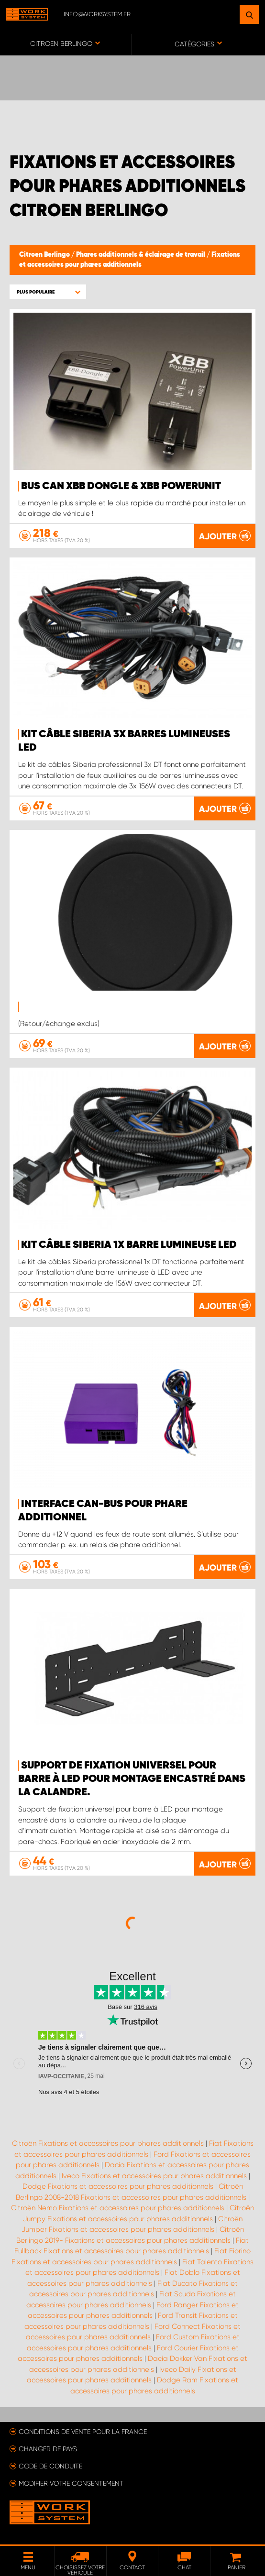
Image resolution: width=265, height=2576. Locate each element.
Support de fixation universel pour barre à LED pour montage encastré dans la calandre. (131, 1779)
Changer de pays (48, 2449)
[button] (48, 291)
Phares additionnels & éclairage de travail (141, 254)
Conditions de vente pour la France (83, 2431)
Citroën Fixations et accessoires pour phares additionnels (108, 2143)
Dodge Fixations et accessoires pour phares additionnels (117, 2186)
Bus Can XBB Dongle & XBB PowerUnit (121, 486)
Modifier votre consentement (71, 2483)
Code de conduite (50, 2466)
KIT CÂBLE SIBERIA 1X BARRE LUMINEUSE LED (129, 1245)
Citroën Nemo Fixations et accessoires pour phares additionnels (117, 2208)
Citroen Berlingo (45, 254)
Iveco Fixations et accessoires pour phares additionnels (154, 2176)
